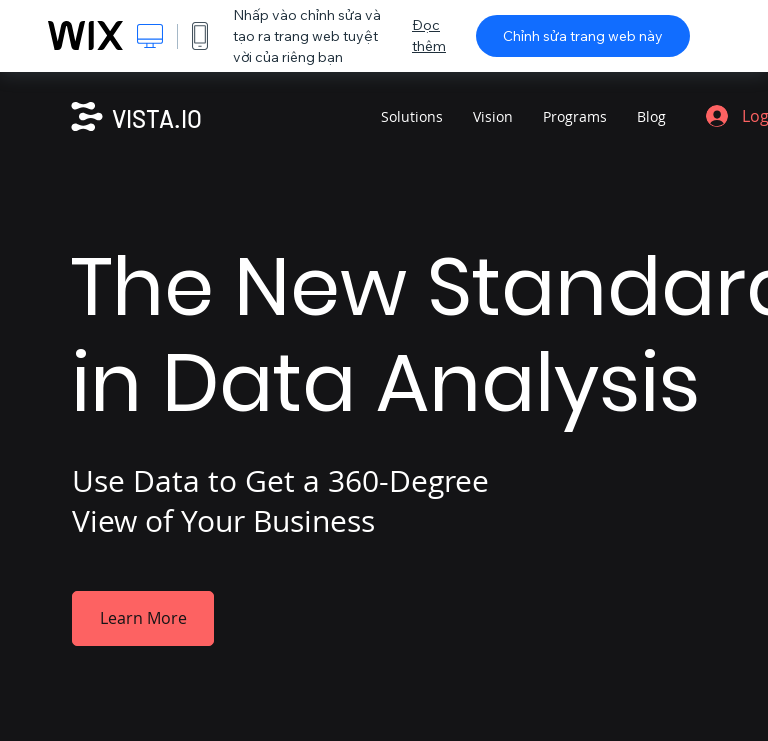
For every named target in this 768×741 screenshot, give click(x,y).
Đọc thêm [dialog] (429, 35)
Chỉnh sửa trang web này (583, 36)
